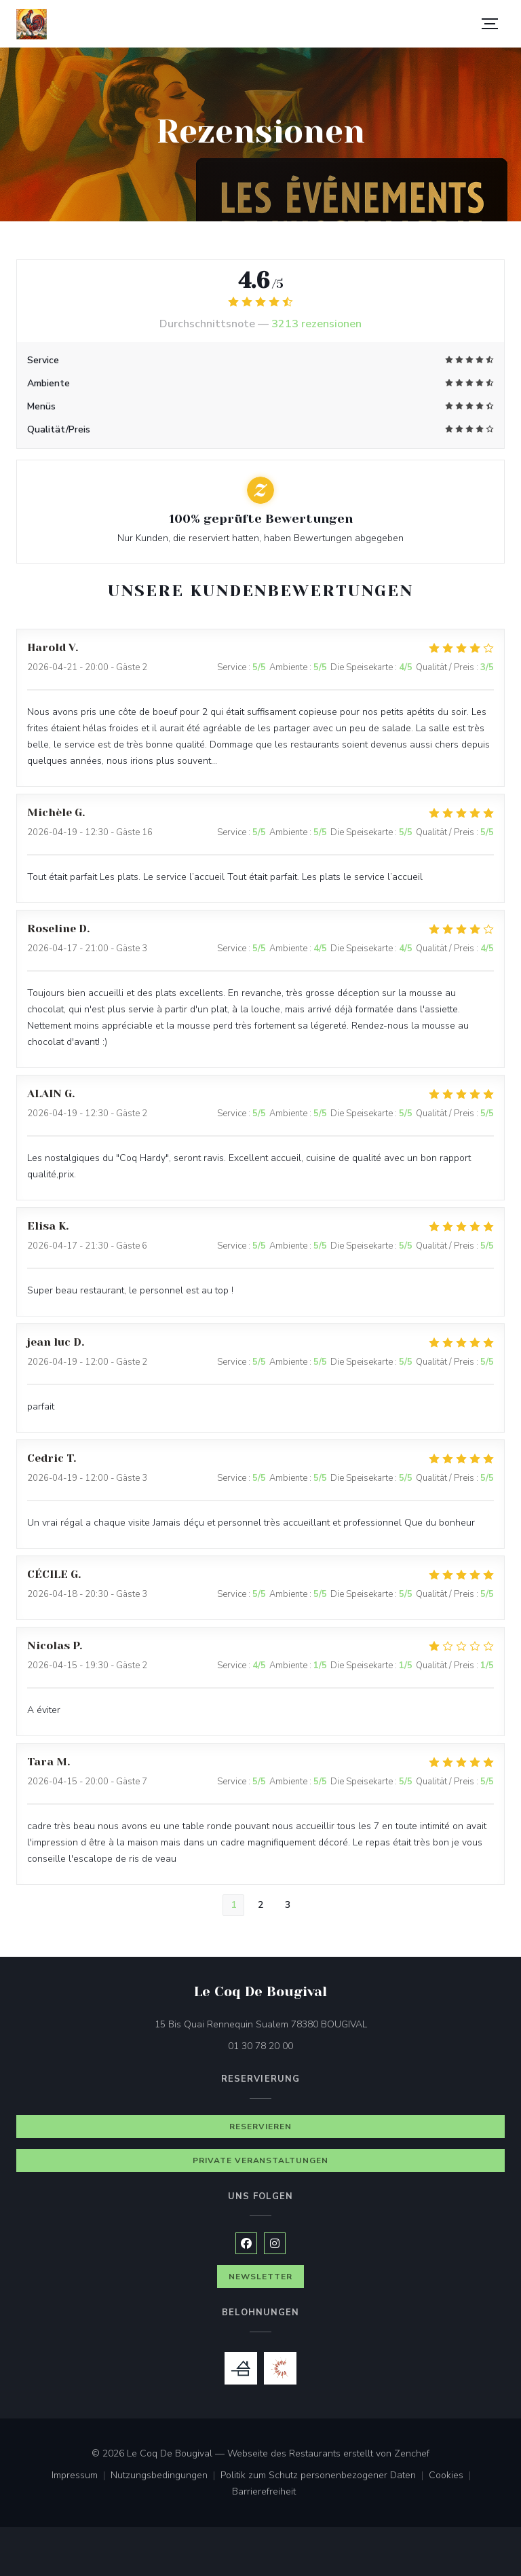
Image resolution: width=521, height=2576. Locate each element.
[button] (490, 24)
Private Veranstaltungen (260, 2160)
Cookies (452, 2476)
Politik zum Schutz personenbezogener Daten (324, 2476)
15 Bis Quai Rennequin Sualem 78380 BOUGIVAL (318, 2024)
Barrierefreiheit (264, 2492)
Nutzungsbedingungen (165, 2476)
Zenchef (411, 2453)
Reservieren (260, 2126)
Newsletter (260, 2276)
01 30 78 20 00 (260, 2046)
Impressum (81, 2476)
